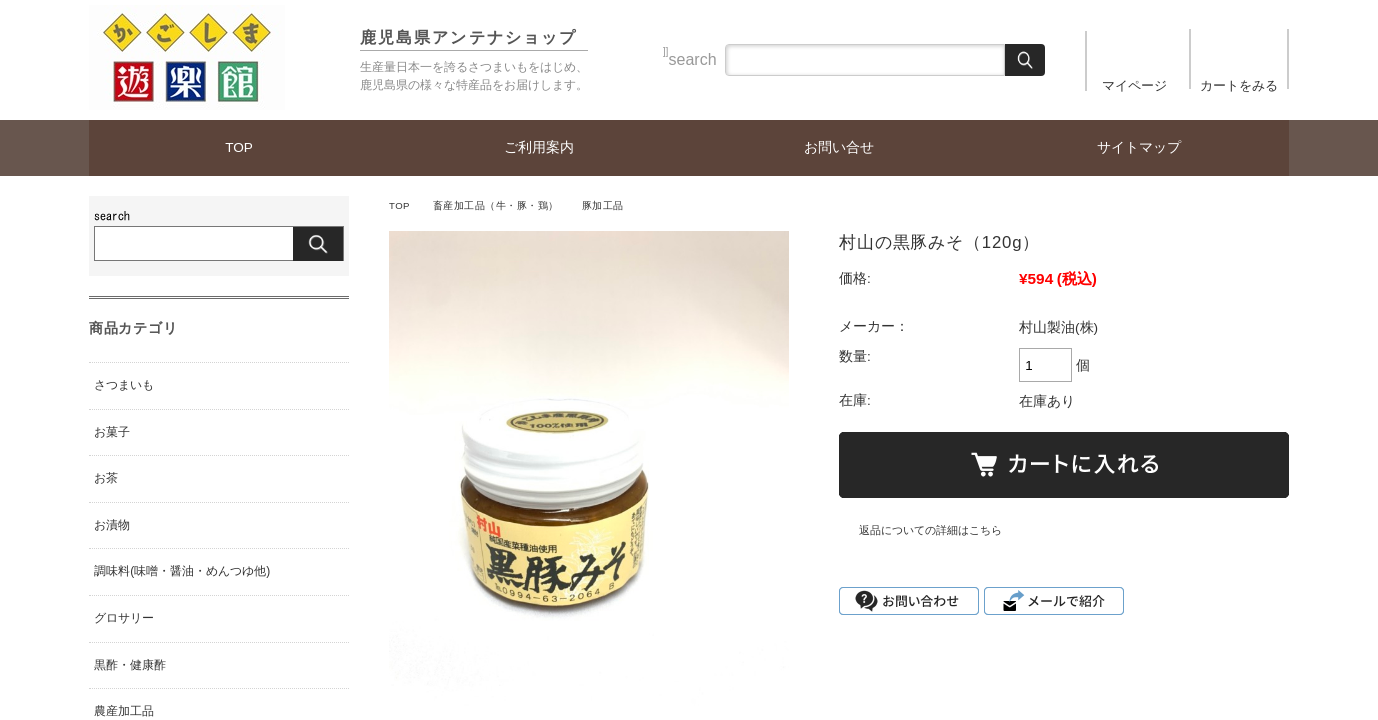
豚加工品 (603, 205)
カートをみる (1239, 85)
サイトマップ (1139, 147)
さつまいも (124, 385)
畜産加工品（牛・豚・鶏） (496, 205)
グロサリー (124, 618)
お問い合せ (839, 147)
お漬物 (112, 525)
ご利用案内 (539, 147)
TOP (239, 147)
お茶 (106, 478)
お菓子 (112, 432)
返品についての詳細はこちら (930, 530)
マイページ (1134, 85)
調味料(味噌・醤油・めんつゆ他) (182, 571)
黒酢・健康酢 (130, 665)
